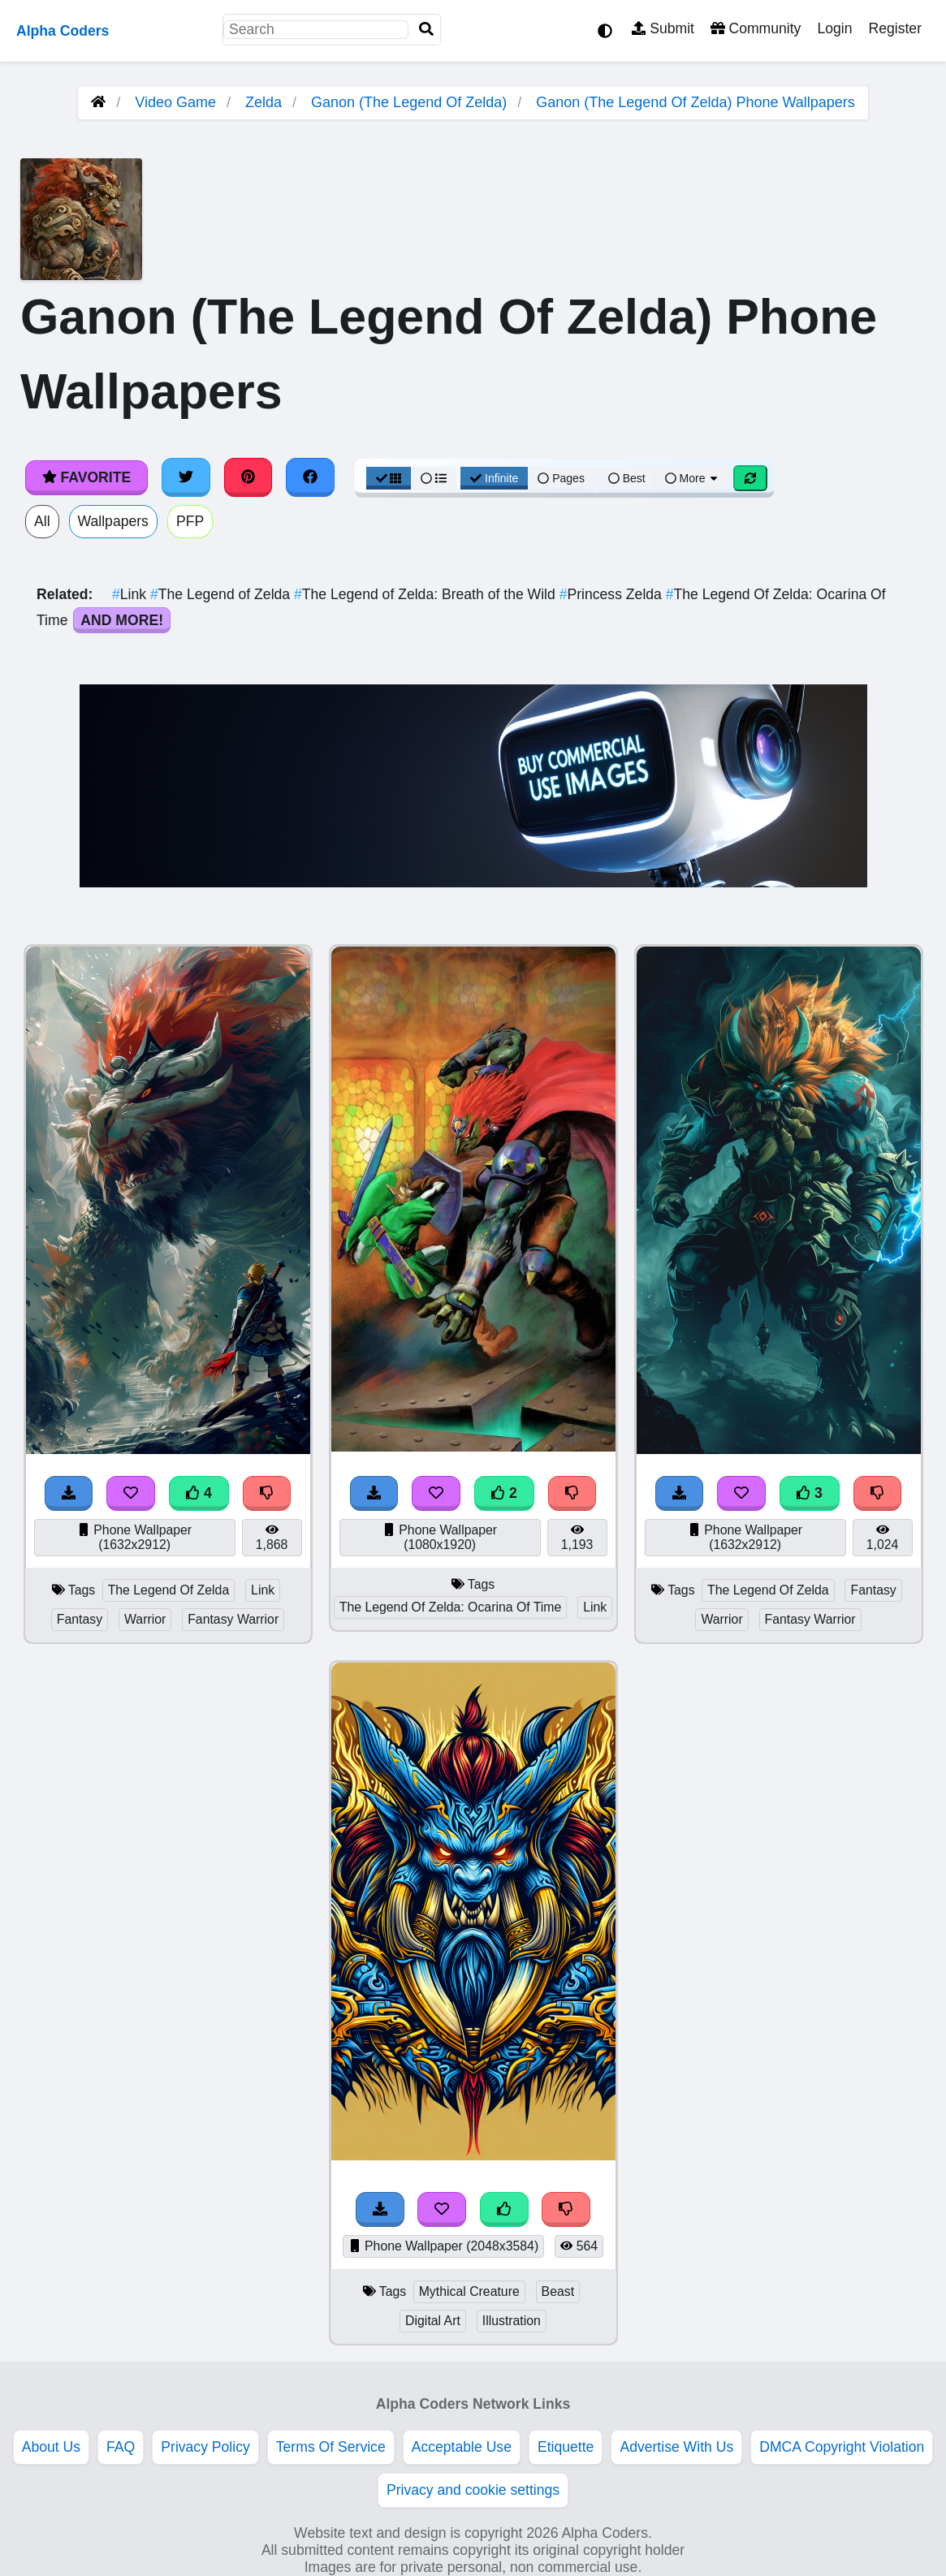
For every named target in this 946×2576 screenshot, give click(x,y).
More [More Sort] (692, 478)
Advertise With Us (676, 2447)
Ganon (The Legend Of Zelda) (409, 102)
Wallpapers (113, 521)
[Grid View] (389, 478)
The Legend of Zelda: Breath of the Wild (426, 594)
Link (131, 594)
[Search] (426, 30)
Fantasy (79, 1619)
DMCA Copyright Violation (841, 2447)
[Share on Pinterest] (248, 477)
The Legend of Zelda (222, 594)
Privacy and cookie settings (473, 2490)
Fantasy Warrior (233, 1619)
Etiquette (566, 2447)
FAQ (120, 2447)
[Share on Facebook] (310, 477)
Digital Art (432, 2321)
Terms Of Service (331, 2447)
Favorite (86, 477)
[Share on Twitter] (186, 477)
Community (756, 28)
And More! (121, 620)
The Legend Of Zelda (169, 1590)
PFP (190, 521)
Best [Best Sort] (627, 478)
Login (834, 28)
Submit (663, 28)
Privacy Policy (205, 2447)
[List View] (433, 478)
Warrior (145, 1619)
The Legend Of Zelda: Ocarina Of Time (450, 1607)
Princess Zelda (612, 594)
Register (895, 28)
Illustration (511, 2321)
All (42, 521)
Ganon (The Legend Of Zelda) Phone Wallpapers (695, 102)
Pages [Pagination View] (561, 478)
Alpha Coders (62, 31)
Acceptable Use (462, 2447)
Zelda (263, 102)
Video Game (175, 102)
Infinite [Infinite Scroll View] (494, 478)
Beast (558, 2291)
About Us (51, 2447)
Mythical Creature (469, 2291)
